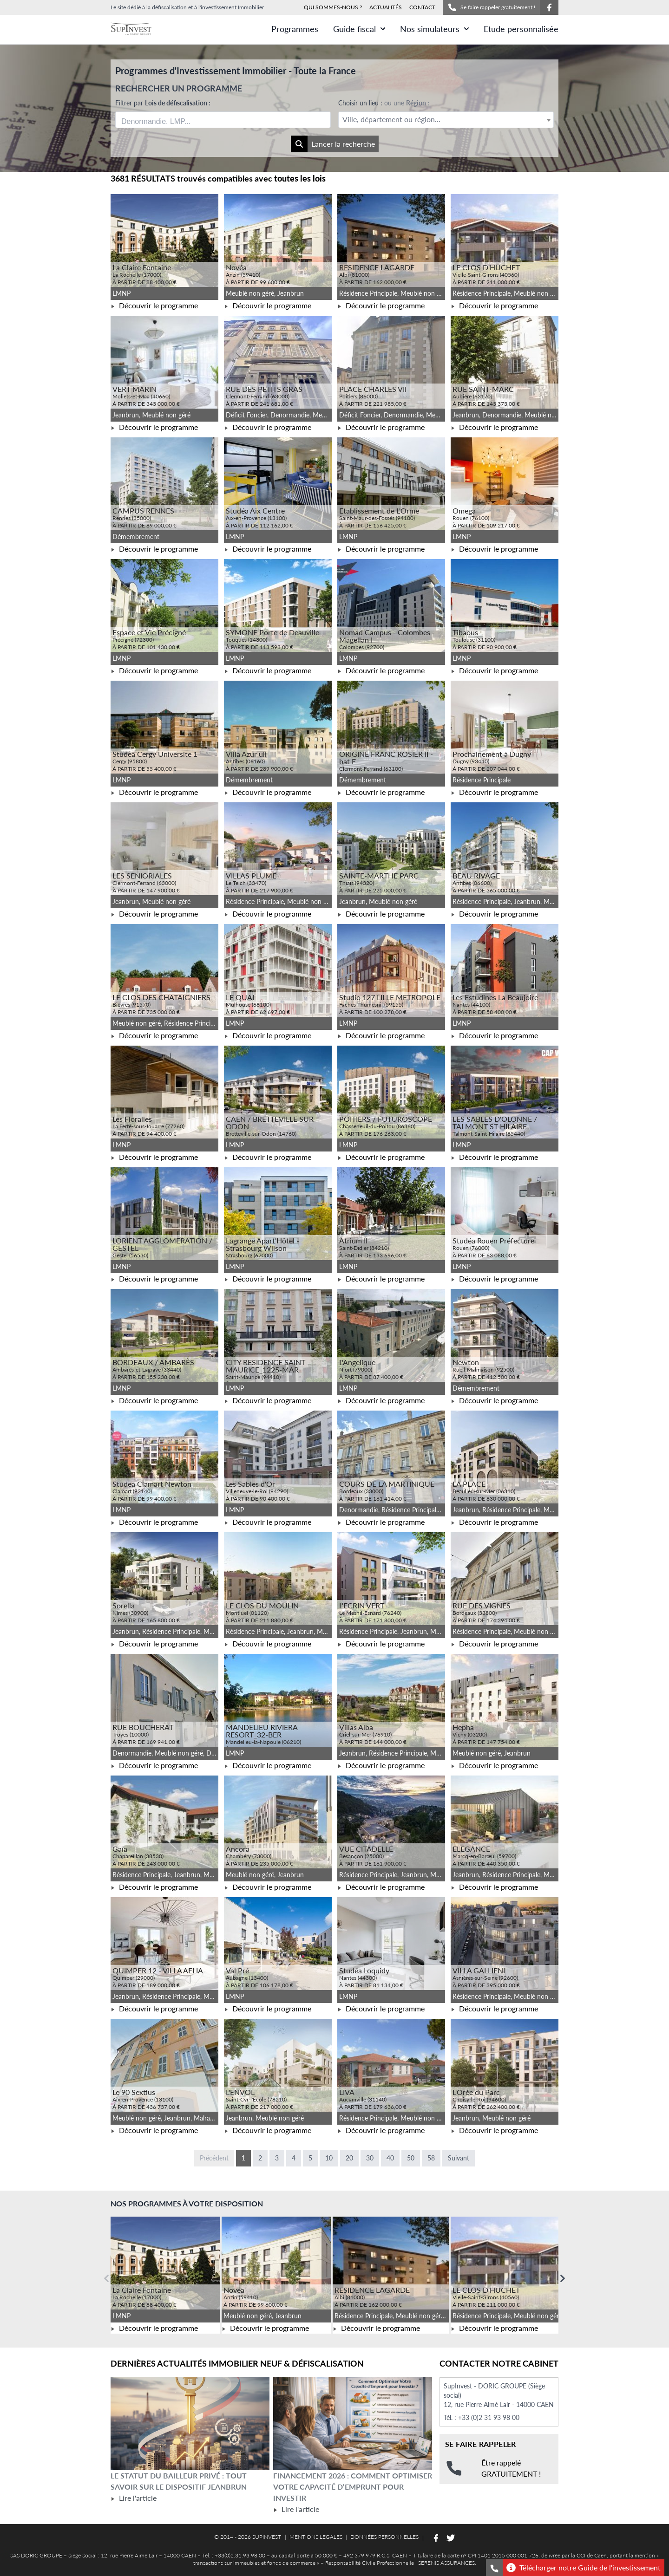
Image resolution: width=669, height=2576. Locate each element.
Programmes (294, 29)
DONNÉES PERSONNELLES (384, 2536)
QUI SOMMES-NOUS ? (333, 7)
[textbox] (446, 119)
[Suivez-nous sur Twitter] (450, 2538)
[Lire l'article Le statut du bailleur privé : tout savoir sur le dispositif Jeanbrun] (190, 2423)
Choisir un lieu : (383, 103)
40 (390, 2158)
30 (370, 2158)
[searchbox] (165, 119)
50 (410, 2158)
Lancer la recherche (333, 144)
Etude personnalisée (521, 29)
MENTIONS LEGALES (315, 2536)
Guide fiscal (359, 29)
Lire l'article (134, 2497)
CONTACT (422, 7)
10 (329, 2158)
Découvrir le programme (154, 305)
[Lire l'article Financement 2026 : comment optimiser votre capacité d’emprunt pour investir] (352, 2423)
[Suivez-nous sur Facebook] (549, 7)
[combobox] (223, 119)
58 (431, 2158)
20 (349, 2158)
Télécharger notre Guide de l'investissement (583, 2567)
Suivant (458, 2158)
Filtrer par (162, 103)
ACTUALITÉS (385, 7)
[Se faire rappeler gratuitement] (494, 2567)
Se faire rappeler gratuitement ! (491, 7)
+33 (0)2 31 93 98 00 (488, 2417)
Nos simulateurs (434, 29)
